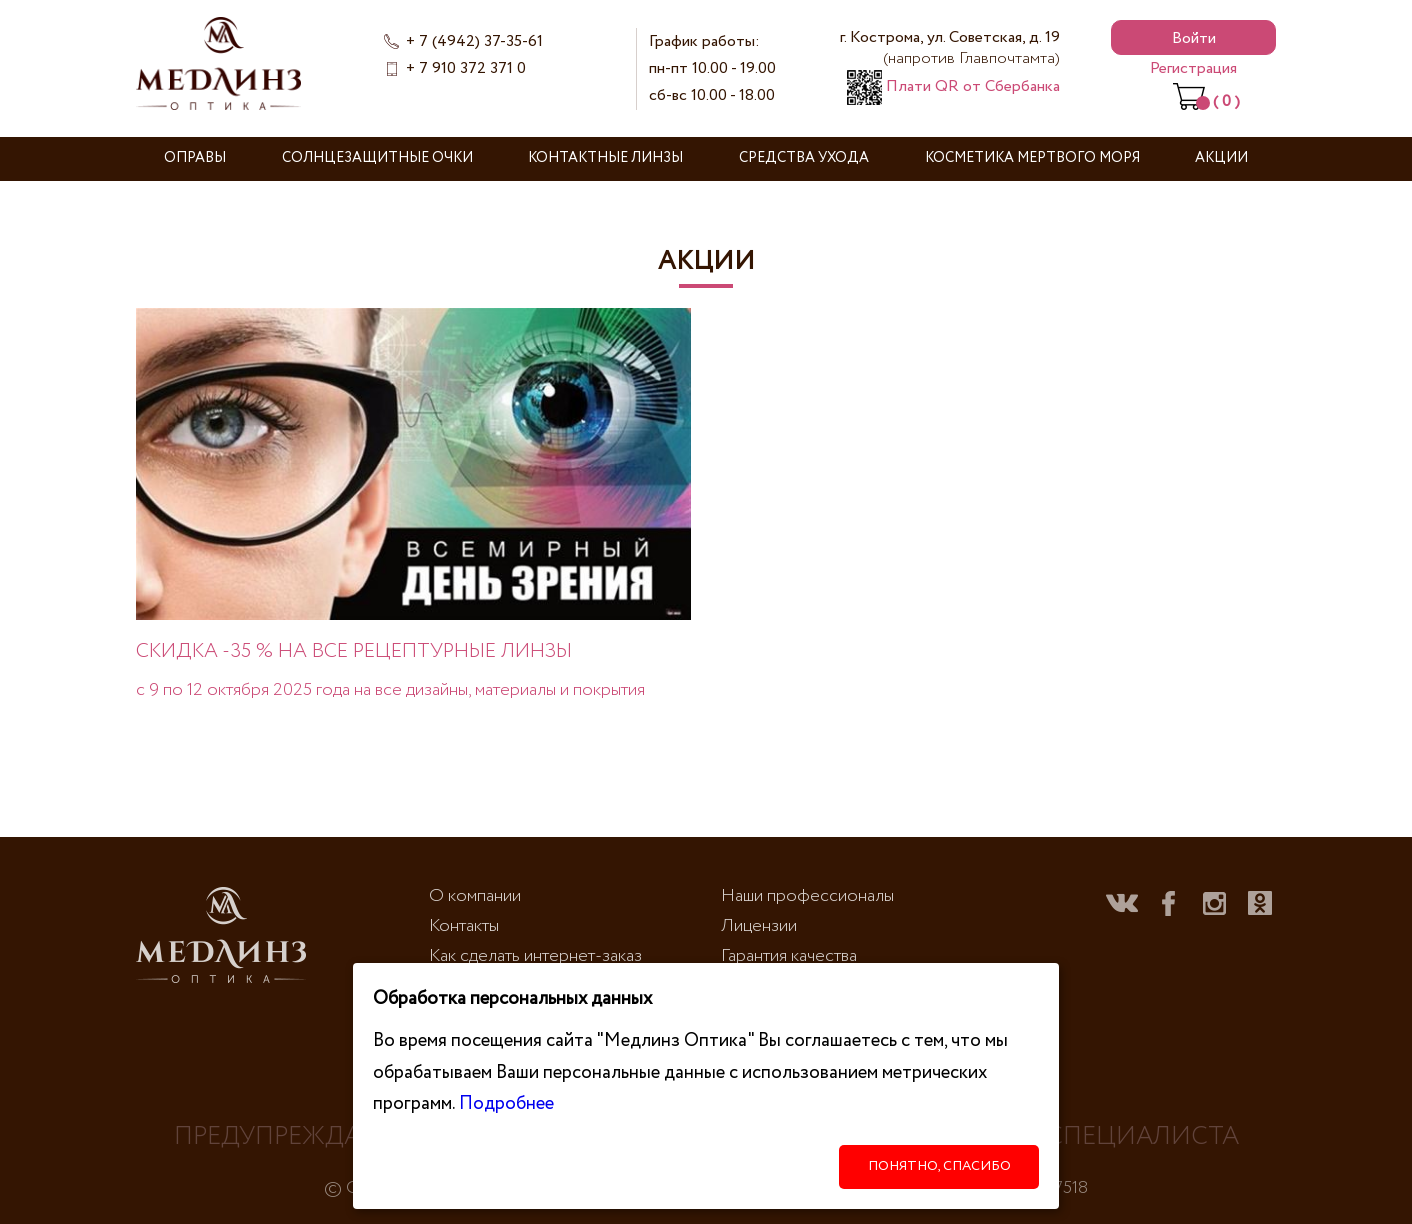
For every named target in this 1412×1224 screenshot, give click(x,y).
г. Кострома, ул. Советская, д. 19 (950, 48)
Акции (1221, 158)
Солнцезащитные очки (377, 158)
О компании (475, 896)
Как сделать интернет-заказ (535, 956)
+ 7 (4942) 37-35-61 (474, 41)
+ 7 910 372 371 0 (466, 68)
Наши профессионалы (807, 896)
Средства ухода (804, 158)
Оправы (195, 158)
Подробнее (506, 1103)
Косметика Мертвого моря (1032, 158)
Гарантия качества (789, 956)
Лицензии (759, 926)
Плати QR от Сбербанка (953, 86)
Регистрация (1193, 68)
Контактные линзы (605, 158)
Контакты (464, 926)
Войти (1194, 38)
